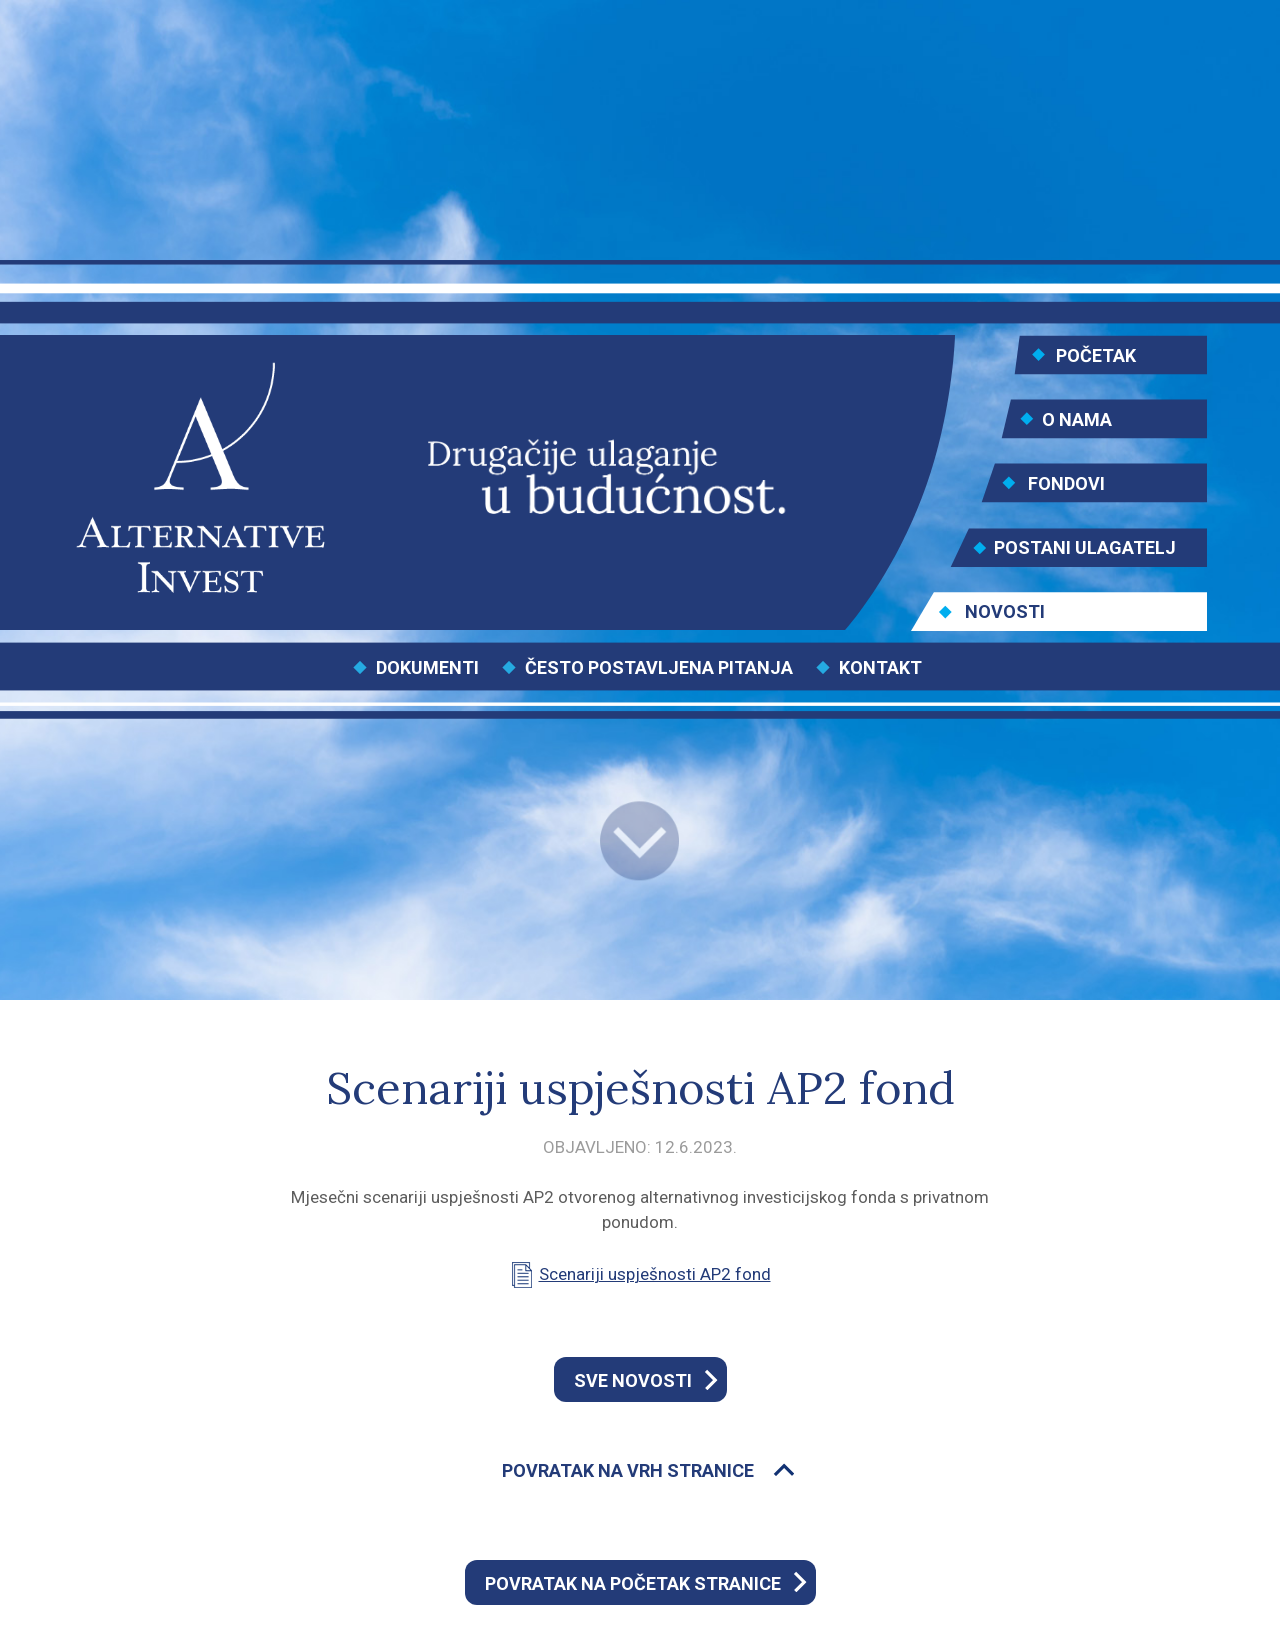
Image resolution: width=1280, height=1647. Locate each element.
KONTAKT (880, 667)
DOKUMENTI (427, 667)
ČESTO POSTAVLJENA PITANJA (659, 667)
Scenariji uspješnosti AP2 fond (655, 1274)
